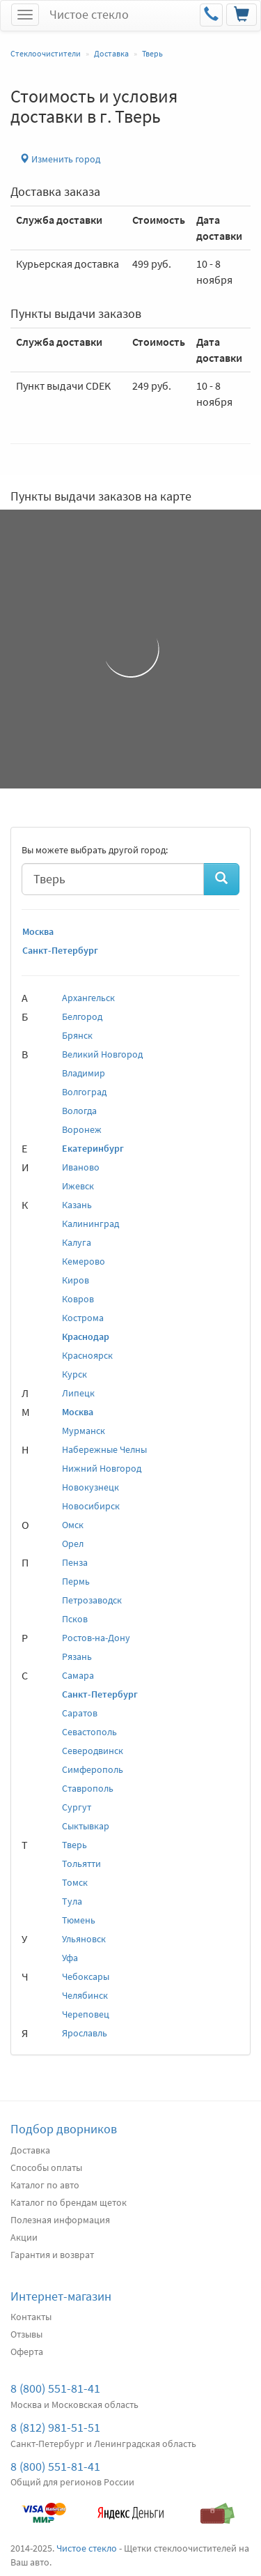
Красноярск (87, 1355)
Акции (24, 2237)
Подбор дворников (63, 2129)
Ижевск (78, 1186)
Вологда (79, 1110)
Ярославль (84, 2033)
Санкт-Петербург (60, 950)
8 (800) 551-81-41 (55, 2388)
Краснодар (85, 1336)
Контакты (31, 2316)
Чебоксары (85, 1976)
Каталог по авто (44, 2185)
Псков (75, 1619)
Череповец (85, 2014)
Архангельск (88, 997)
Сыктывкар (85, 1826)
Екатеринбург (93, 1148)
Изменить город (59, 159)
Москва (38, 931)
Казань (77, 1204)
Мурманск (83, 1430)
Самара (78, 1675)
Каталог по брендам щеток (68, 2202)
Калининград (90, 1223)
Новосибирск (91, 1506)
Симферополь (92, 1769)
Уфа (70, 1957)
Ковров (78, 1299)
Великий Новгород (102, 1054)
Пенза (75, 1562)
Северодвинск (92, 1750)
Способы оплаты (46, 2167)
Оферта (26, 2351)
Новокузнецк (90, 1487)
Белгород (82, 1016)
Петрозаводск (92, 1600)
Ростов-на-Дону (96, 1637)
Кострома (83, 1317)
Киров (75, 1280)
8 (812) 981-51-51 (55, 2427)
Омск (73, 1524)
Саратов (79, 1713)
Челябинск (85, 1995)
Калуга (76, 1242)
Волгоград (84, 1091)
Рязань (77, 1656)
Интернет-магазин (60, 2296)
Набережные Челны (104, 1449)
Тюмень (78, 1920)
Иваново (81, 1167)
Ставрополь (87, 1788)
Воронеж (82, 1129)
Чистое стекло (89, 14)
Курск (74, 1374)
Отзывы (26, 2334)
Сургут (76, 1807)
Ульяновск (84, 1939)
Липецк (78, 1393)
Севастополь (89, 1731)
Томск (75, 1882)
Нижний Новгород (101, 1468)
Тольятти (81, 1863)
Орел (73, 1543)
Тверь (74, 1844)
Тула (72, 1901)
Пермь (76, 1581)
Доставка (30, 2150)
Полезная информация (60, 2219)
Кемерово (83, 1261)
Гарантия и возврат (52, 2254)
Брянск (77, 1035)
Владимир (83, 1073)
